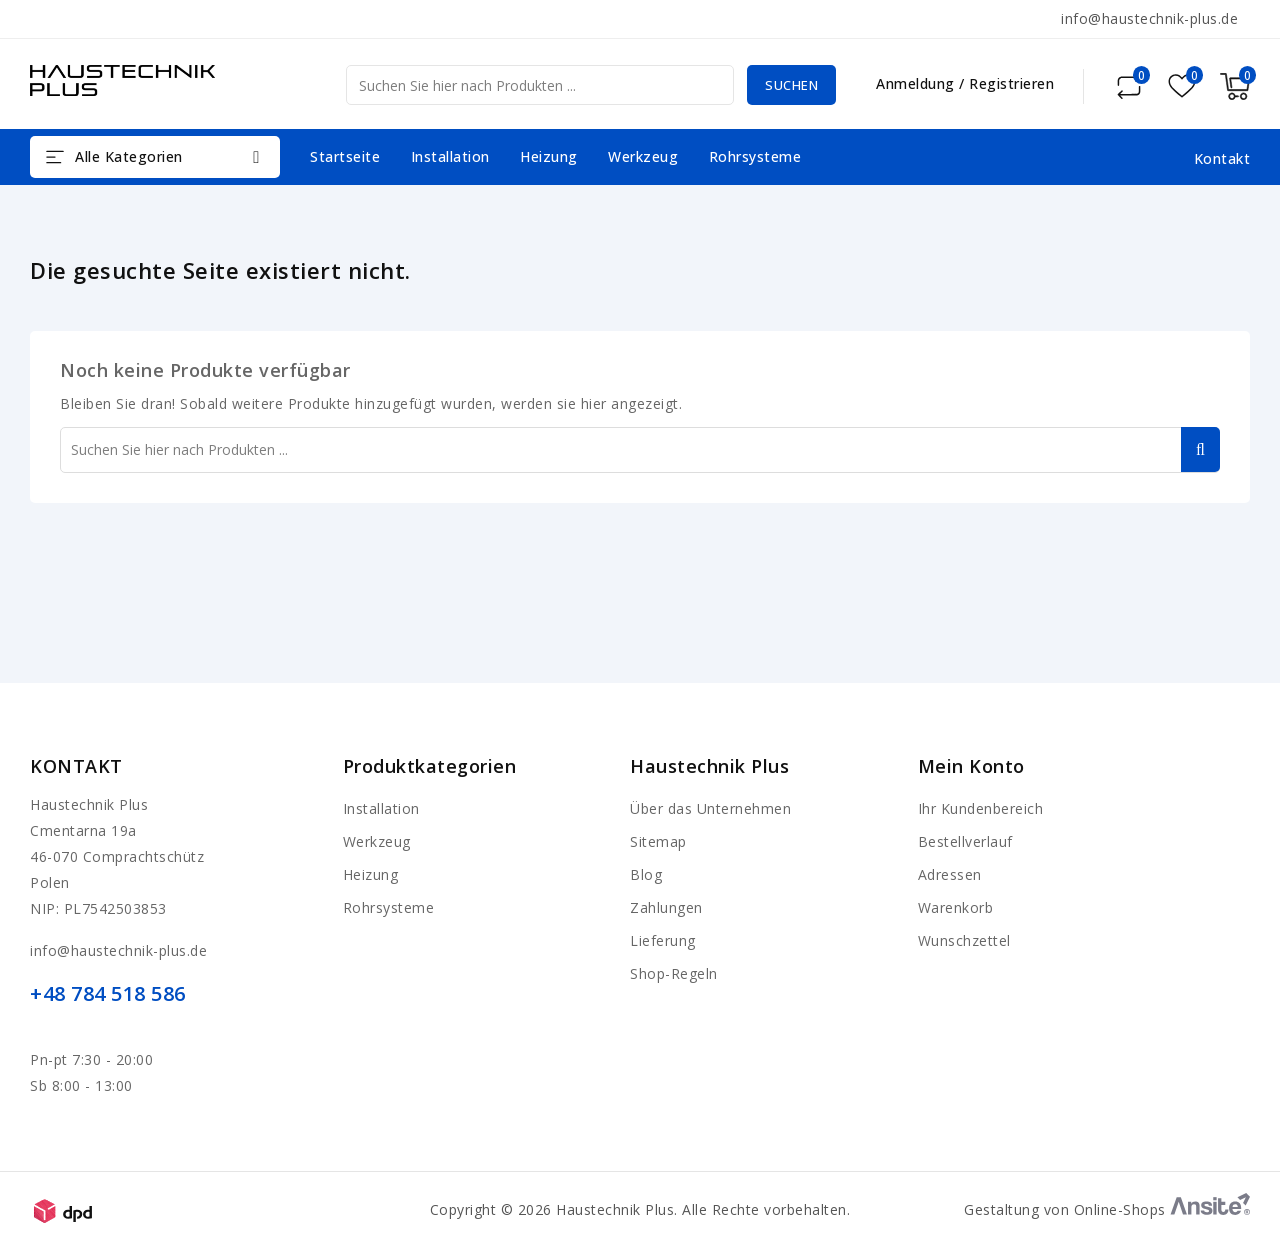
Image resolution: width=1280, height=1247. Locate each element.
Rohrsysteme (755, 156)
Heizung (549, 156)
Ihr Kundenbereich (981, 808)
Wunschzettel (964, 940)
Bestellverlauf (965, 841)
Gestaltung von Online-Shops (1107, 1209)
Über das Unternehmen (710, 808)
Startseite (345, 156)
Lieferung (663, 940)
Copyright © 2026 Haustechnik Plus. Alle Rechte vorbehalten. (640, 1209)
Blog (646, 874)
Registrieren (1011, 83)
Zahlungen (666, 907)
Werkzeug (643, 156)
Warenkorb (956, 907)
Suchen (786, 84)
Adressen (950, 874)
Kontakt (76, 766)
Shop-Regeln (674, 973)
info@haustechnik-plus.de (1149, 18)
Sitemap (658, 841)
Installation (450, 156)
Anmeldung (917, 83)
